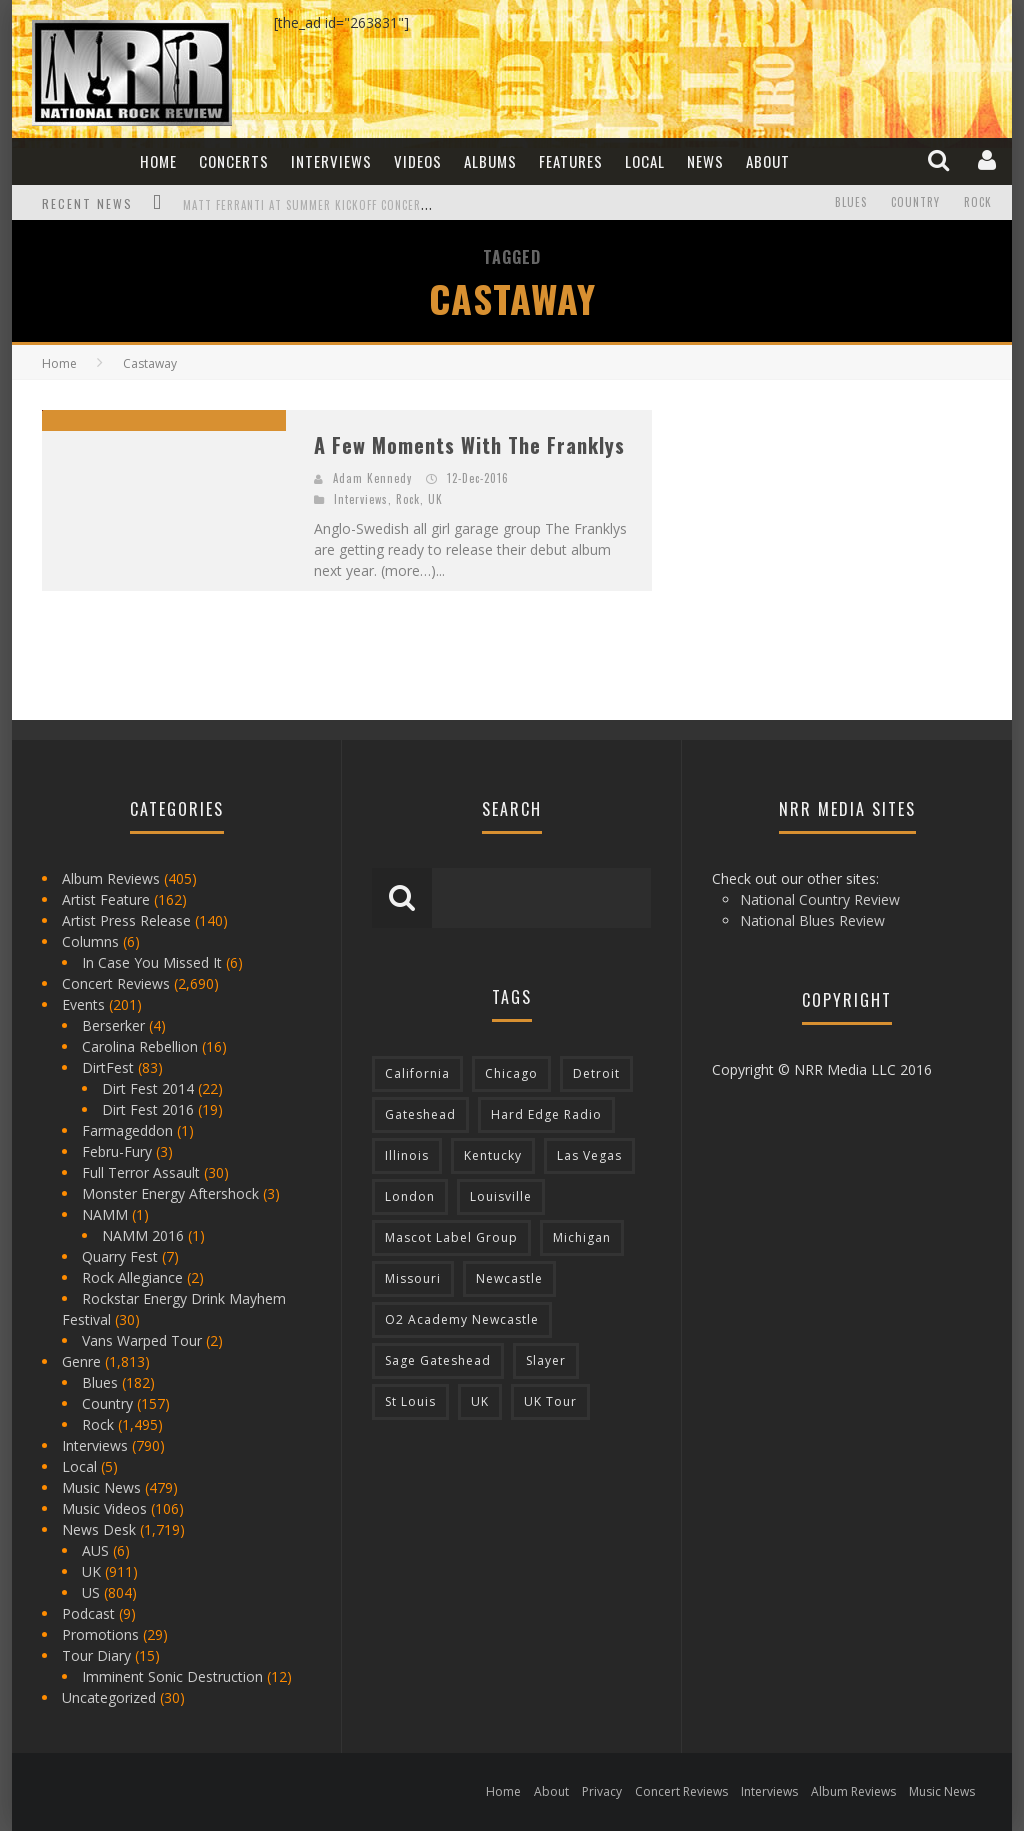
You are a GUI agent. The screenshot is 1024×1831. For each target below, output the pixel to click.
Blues (851, 203)
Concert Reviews (116, 983)
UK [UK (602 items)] (480, 1401)
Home (158, 161)
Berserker (113, 1025)
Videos (418, 161)
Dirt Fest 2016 (148, 1109)
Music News (101, 1487)
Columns (90, 941)
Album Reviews (111, 878)
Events (83, 1004)
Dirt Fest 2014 (148, 1088)
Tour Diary (96, 1655)
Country (915, 203)
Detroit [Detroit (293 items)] (596, 1073)
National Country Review (820, 899)
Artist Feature (106, 899)
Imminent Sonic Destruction (172, 1676)
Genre (81, 1361)
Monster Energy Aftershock (170, 1193)
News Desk (99, 1529)
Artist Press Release (126, 920)
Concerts (234, 161)
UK (435, 499)
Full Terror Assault (141, 1172)
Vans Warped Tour (142, 1340)
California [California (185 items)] (417, 1073)
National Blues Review (812, 920)
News (705, 161)
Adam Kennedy (372, 478)
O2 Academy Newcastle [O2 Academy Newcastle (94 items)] (462, 1319)
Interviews (331, 161)
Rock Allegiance (132, 1277)
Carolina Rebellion (140, 1046)
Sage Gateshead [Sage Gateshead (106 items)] (438, 1360)
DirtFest (108, 1067)
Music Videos (104, 1508)
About (768, 161)
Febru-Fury (117, 1151)
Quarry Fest (120, 1256)
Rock (978, 203)
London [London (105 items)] (410, 1196)
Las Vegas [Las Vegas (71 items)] (589, 1155)
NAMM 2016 (143, 1235)
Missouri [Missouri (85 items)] (413, 1278)
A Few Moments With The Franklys (469, 445)
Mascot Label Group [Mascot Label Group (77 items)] (451, 1237)
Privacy (602, 1791)
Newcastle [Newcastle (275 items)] (509, 1278)
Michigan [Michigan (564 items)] (582, 1237)
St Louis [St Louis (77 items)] (410, 1401)
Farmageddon (127, 1130)
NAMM (105, 1214)
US (91, 1592)
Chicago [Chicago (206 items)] (511, 1073)
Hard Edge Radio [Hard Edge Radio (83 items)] (546, 1114)
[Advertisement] (832, 535)
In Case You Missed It (152, 962)
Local (645, 161)
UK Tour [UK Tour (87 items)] (550, 1401)
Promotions (100, 1634)
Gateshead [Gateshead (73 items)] (420, 1114)
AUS (95, 1550)
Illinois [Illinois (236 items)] (407, 1155)
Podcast (88, 1613)
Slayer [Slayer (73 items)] (546, 1360)
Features (571, 161)
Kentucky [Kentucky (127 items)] (493, 1155)
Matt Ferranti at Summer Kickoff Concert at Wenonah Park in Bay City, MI (399, 205)
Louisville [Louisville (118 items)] (501, 1196)
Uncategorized (109, 1697)
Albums (490, 161)
